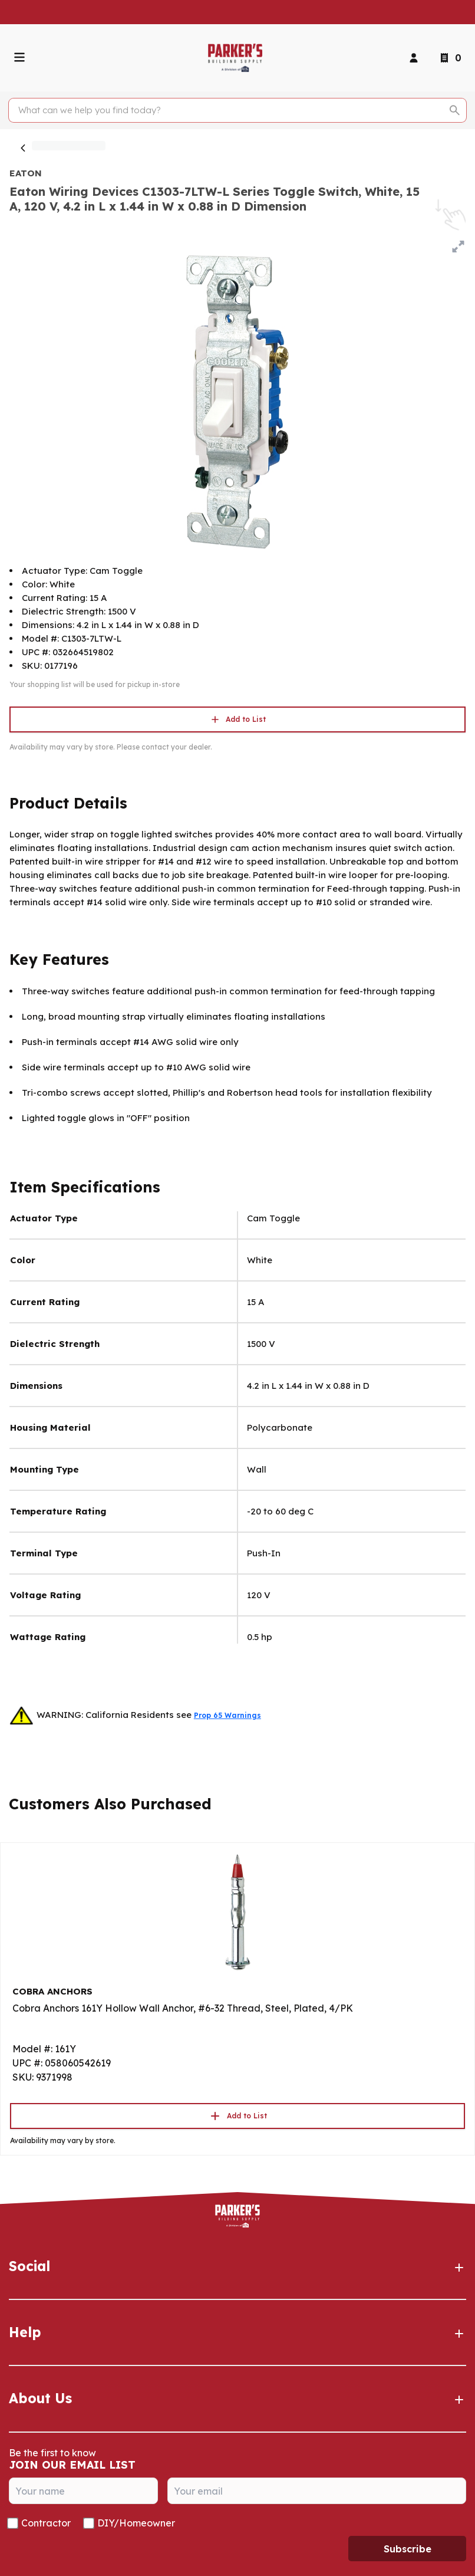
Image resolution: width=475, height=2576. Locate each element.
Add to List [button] (237, 719)
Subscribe (407, 2549)
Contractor (46, 2523)
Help (237, 2332)
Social (237, 2266)
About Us (237, 2398)
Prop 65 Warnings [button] (227, 1715)
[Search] (230, 110)
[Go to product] (237, 1911)
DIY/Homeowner (136, 2523)
